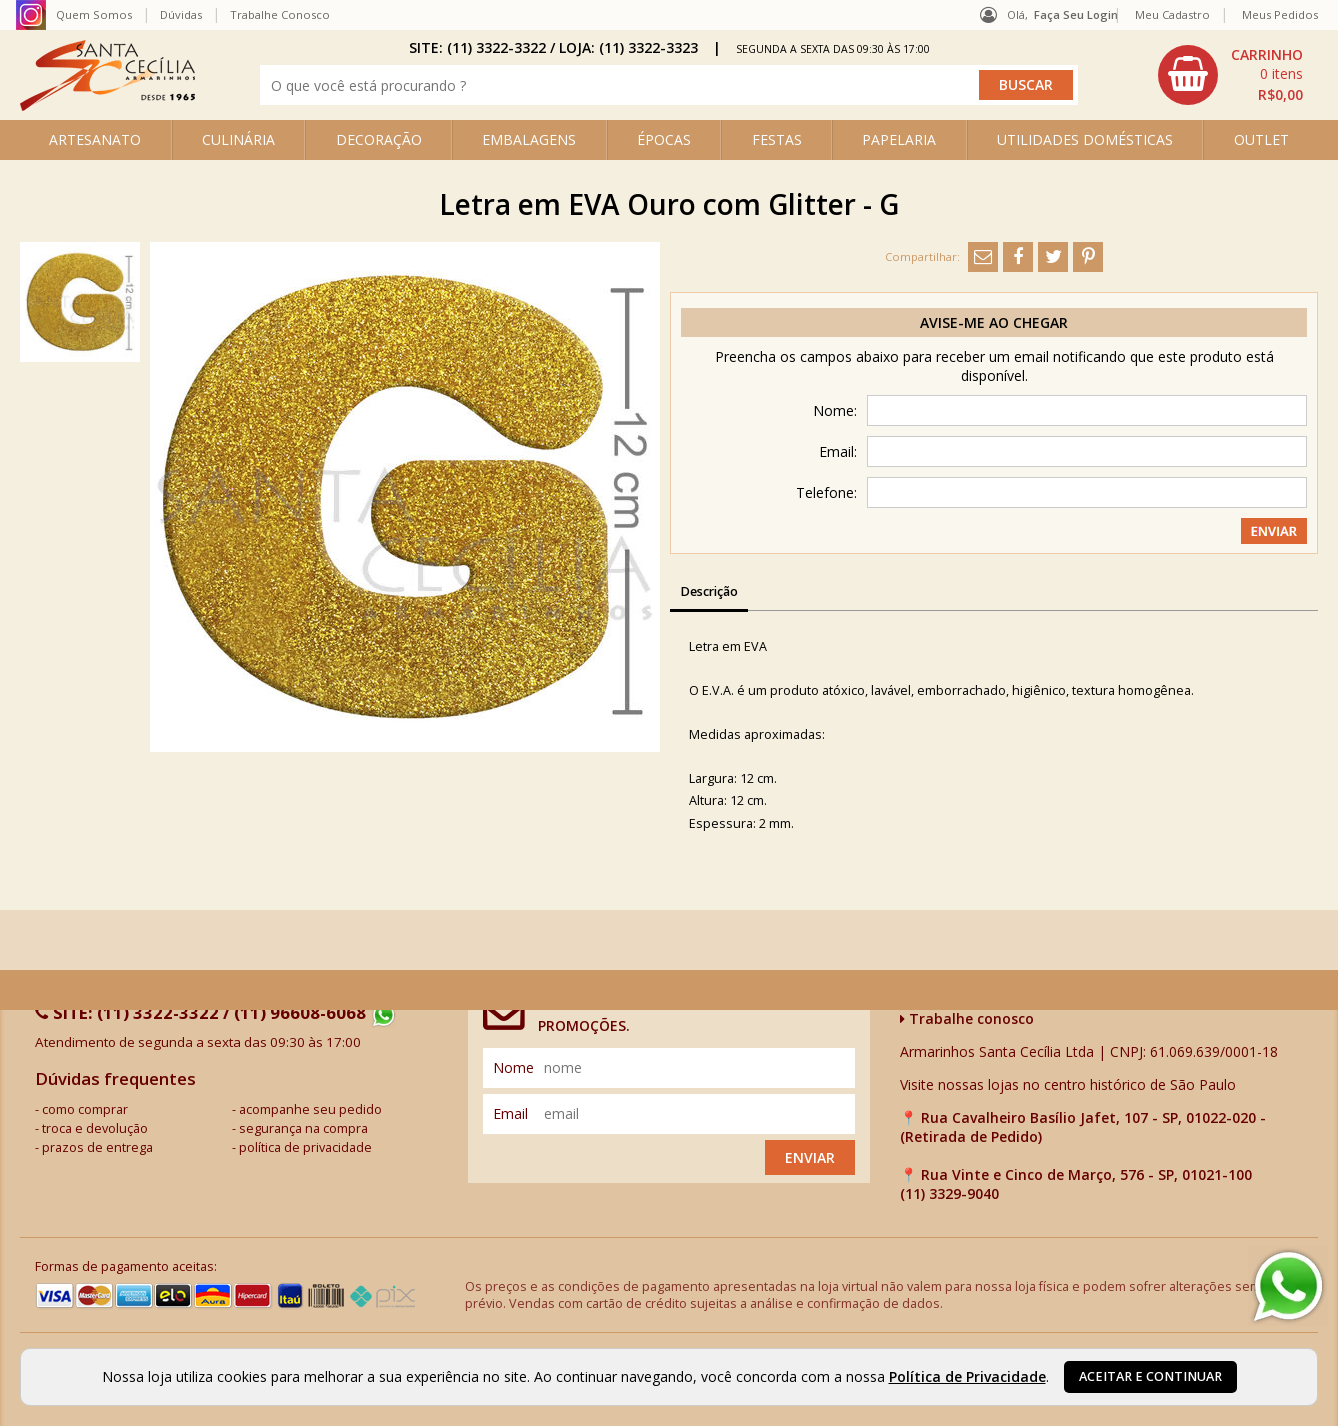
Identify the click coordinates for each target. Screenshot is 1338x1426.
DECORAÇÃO (379, 139)
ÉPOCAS (664, 139)
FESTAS (777, 139)
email (510, 1113)
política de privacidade (305, 1147)
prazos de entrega (97, 1147)
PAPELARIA (899, 139)
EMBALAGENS (529, 139)
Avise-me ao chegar (994, 322)
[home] (107, 105)
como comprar (85, 1109)
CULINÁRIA (238, 139)
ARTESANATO (95, 139)
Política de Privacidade (967, 1376)
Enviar (810, 1157)
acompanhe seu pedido (310, 1109)
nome (513, 1067)
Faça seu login (1076, 14)
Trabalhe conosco (967, 1018)
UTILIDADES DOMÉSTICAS (1085, 139)
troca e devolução (95, 1128)
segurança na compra (303, 1128)
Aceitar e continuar (1150, 1376)
